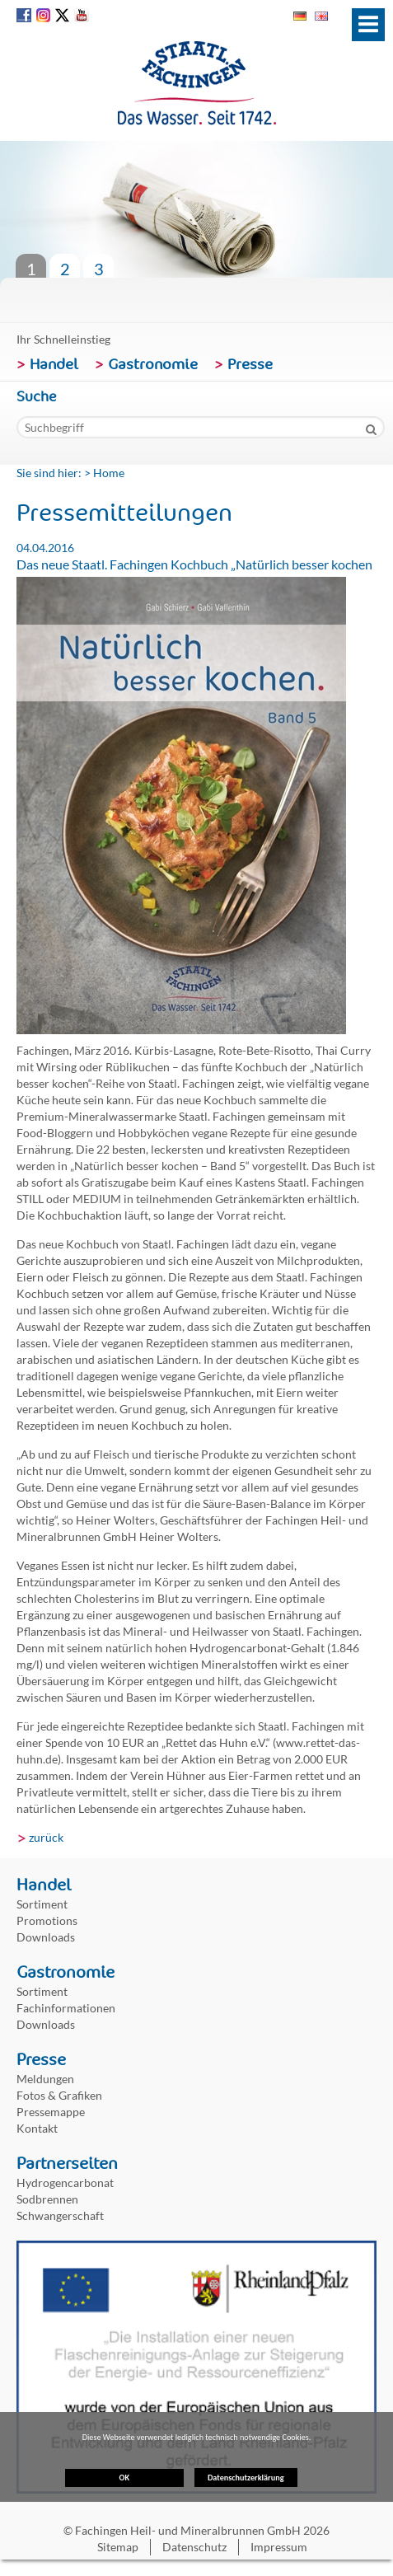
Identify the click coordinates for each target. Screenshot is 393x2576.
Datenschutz (194, 2547)
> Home (104, 473)
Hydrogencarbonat (65, 2183)
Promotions (46, 1920)
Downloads (45, 1937)
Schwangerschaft (60, 2215)
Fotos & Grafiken (59, 2095)
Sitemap (117, 2547)
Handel (54, 364)
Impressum (278, 2547)
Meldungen (45, 2079)
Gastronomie (153, 364)
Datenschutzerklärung (246, 2424)
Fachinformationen (65, 2008)
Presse (250, 364)
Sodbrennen (47, 2199)
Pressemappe (50, 2112)
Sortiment (42, 1904)
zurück (46, 1837)
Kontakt (37, 2128)
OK (124, 2480)
